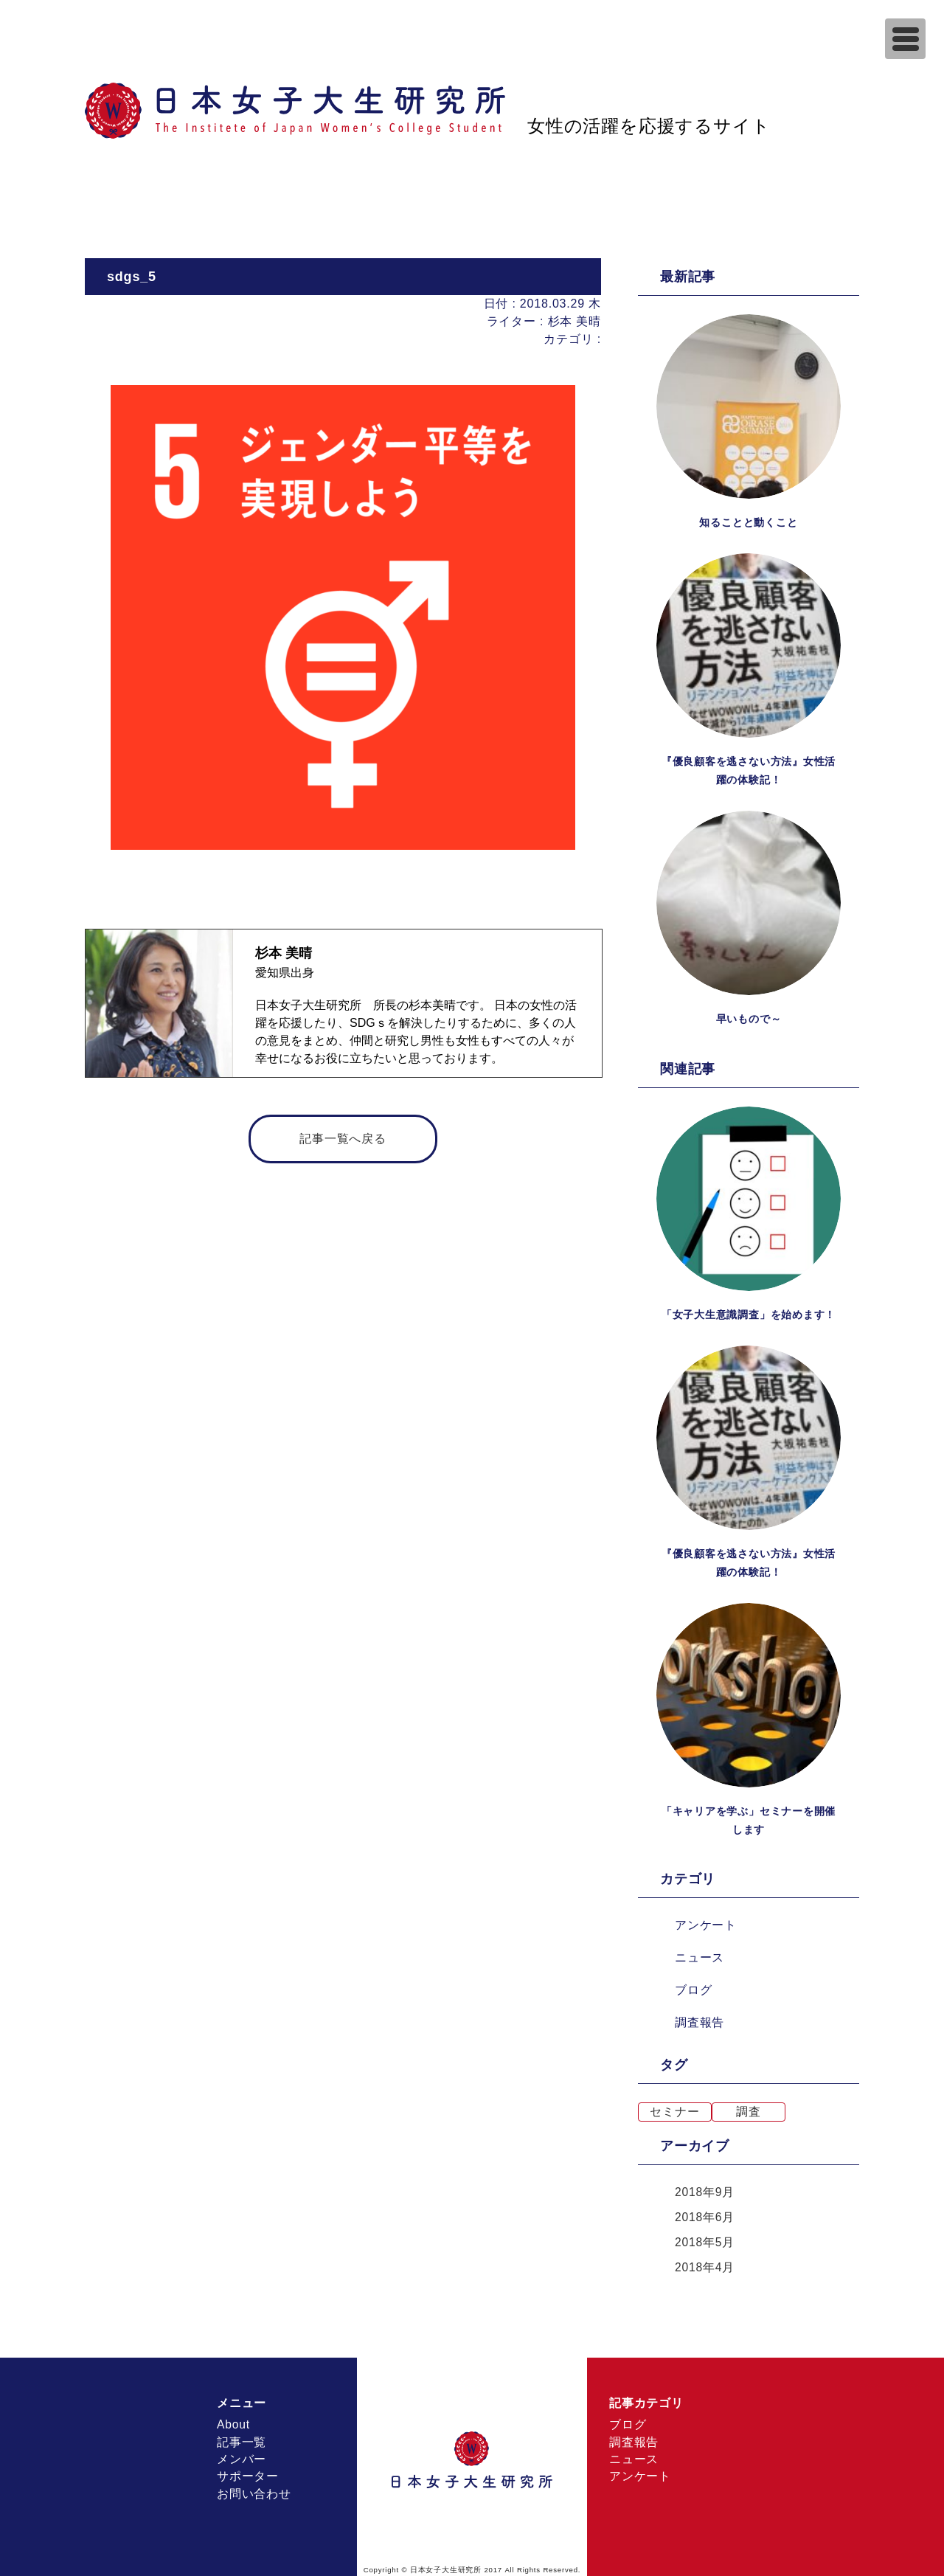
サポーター (248, 2474)
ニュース (699, 1954)
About (234, 2421)
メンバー (241, 2457)
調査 (748, 2108)
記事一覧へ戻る (342, 1138)
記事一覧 (241, 2439)
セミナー (674, 2108)
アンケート (706, 1922)
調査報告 (699, 2019)
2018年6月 (705, 2214)
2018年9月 (705, 2189)
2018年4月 (705, 2264)
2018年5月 (705, 2239)
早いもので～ (749, 1018)
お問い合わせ (254, 2492)
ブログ (693, 1987)
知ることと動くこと (748, 522)
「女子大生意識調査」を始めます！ (749, 1313)
